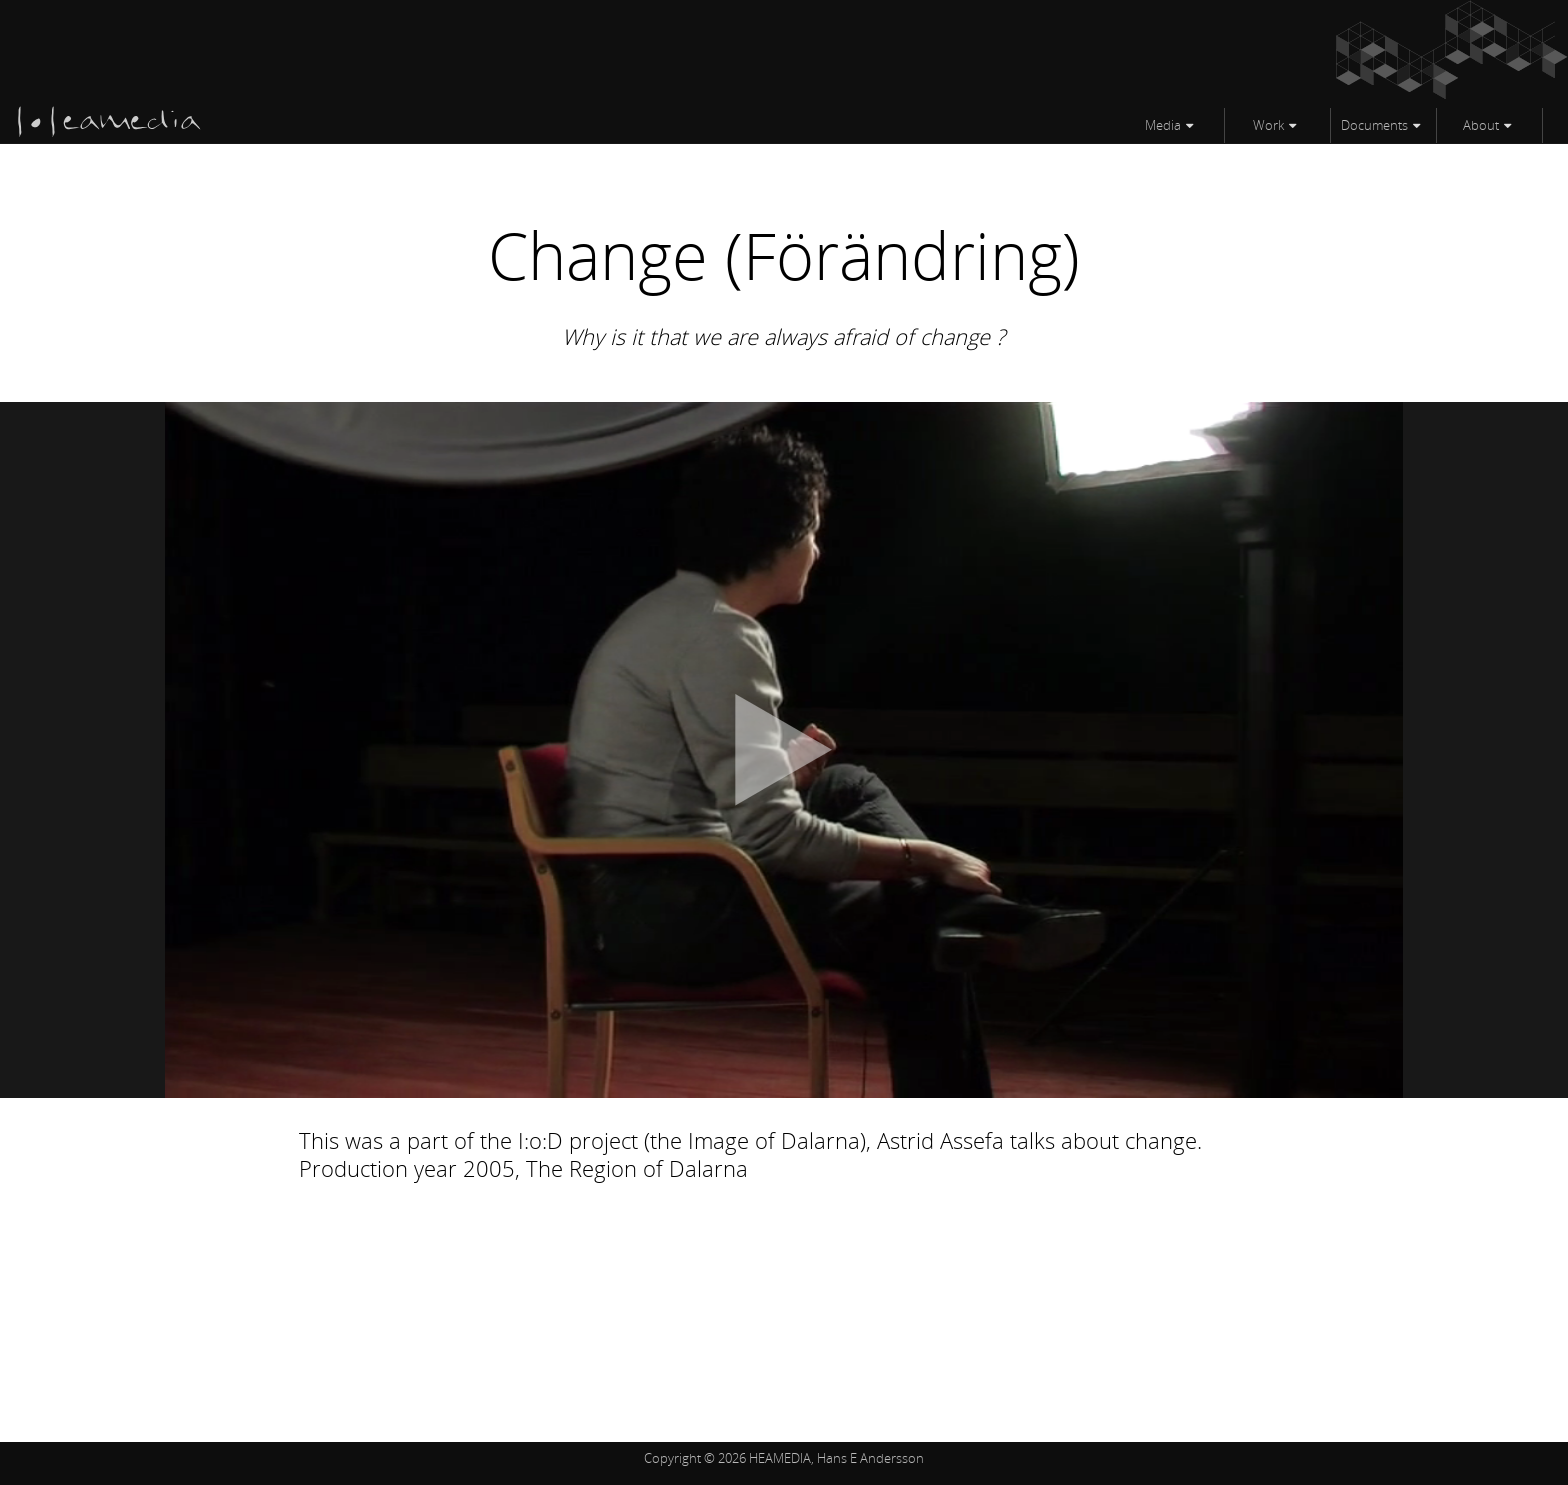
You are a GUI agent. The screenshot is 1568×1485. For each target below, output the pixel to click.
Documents (1374, 125)
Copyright (672, 1458)
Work (1268, 125)
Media (1163, 125)
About (1481, 125)
